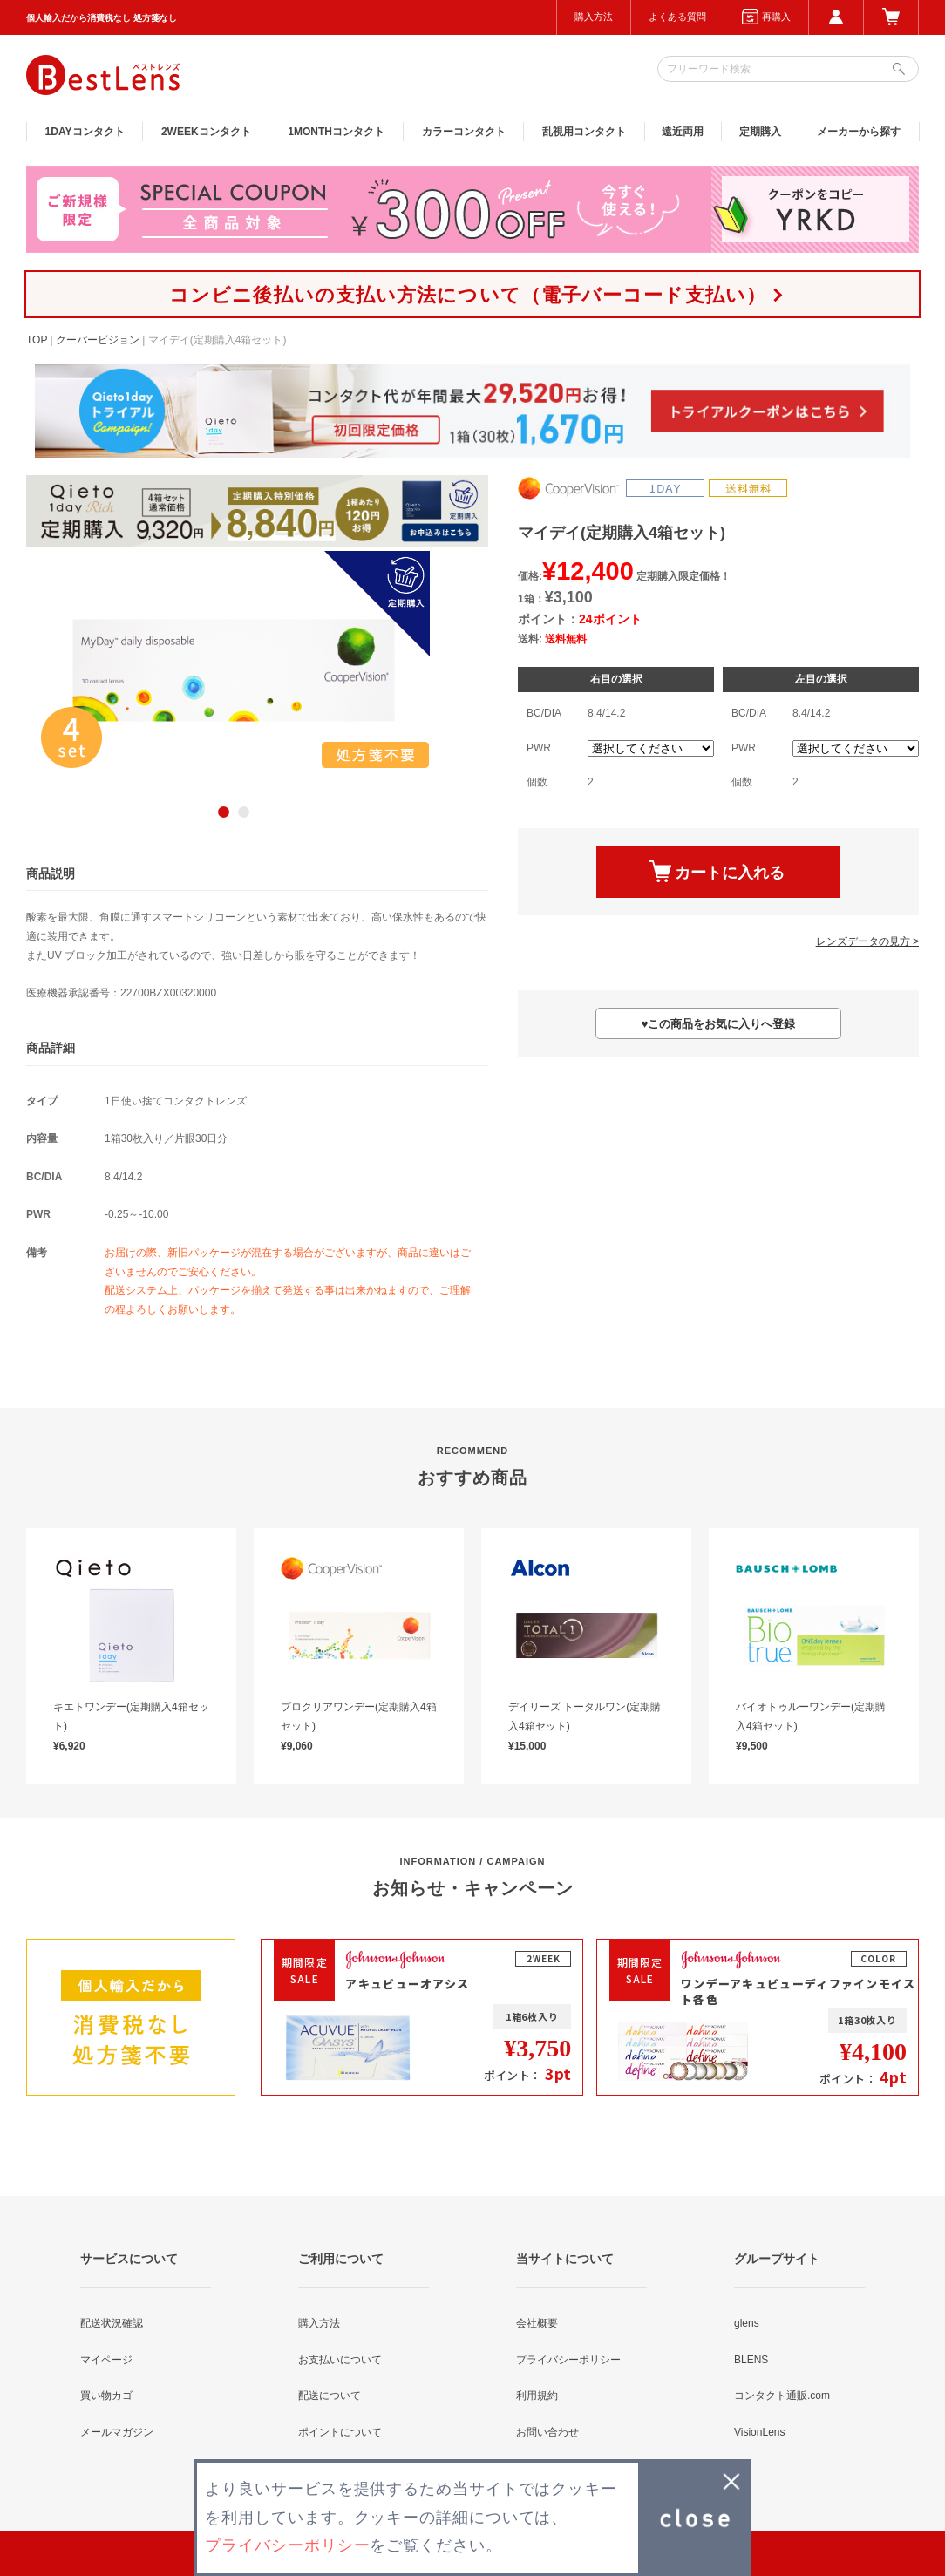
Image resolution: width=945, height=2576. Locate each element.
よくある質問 (677, 16)
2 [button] (243, 812)
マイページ (106, 2360)
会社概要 (537, 2323)
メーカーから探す (859, 132)
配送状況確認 (111, 2323)
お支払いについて (340, 2360)
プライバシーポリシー (568, 2360)
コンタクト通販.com (782, 2395)
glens (746, 2323)
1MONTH (336, 132)
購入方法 (593, 16)
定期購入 (760, 132)
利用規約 (537, 2395)
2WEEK (206, 132)
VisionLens (759, 2432)
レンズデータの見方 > (867, 941)
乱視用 (584, 132)
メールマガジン (116, 2432)
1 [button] (223, 812)
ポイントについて (340, 2432)
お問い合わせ (547, 2432)
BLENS (751, 2360)
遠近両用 (683, 132)
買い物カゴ (106, 2395)
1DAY (85, 132)
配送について (329, 2395)
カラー (464, 132)
